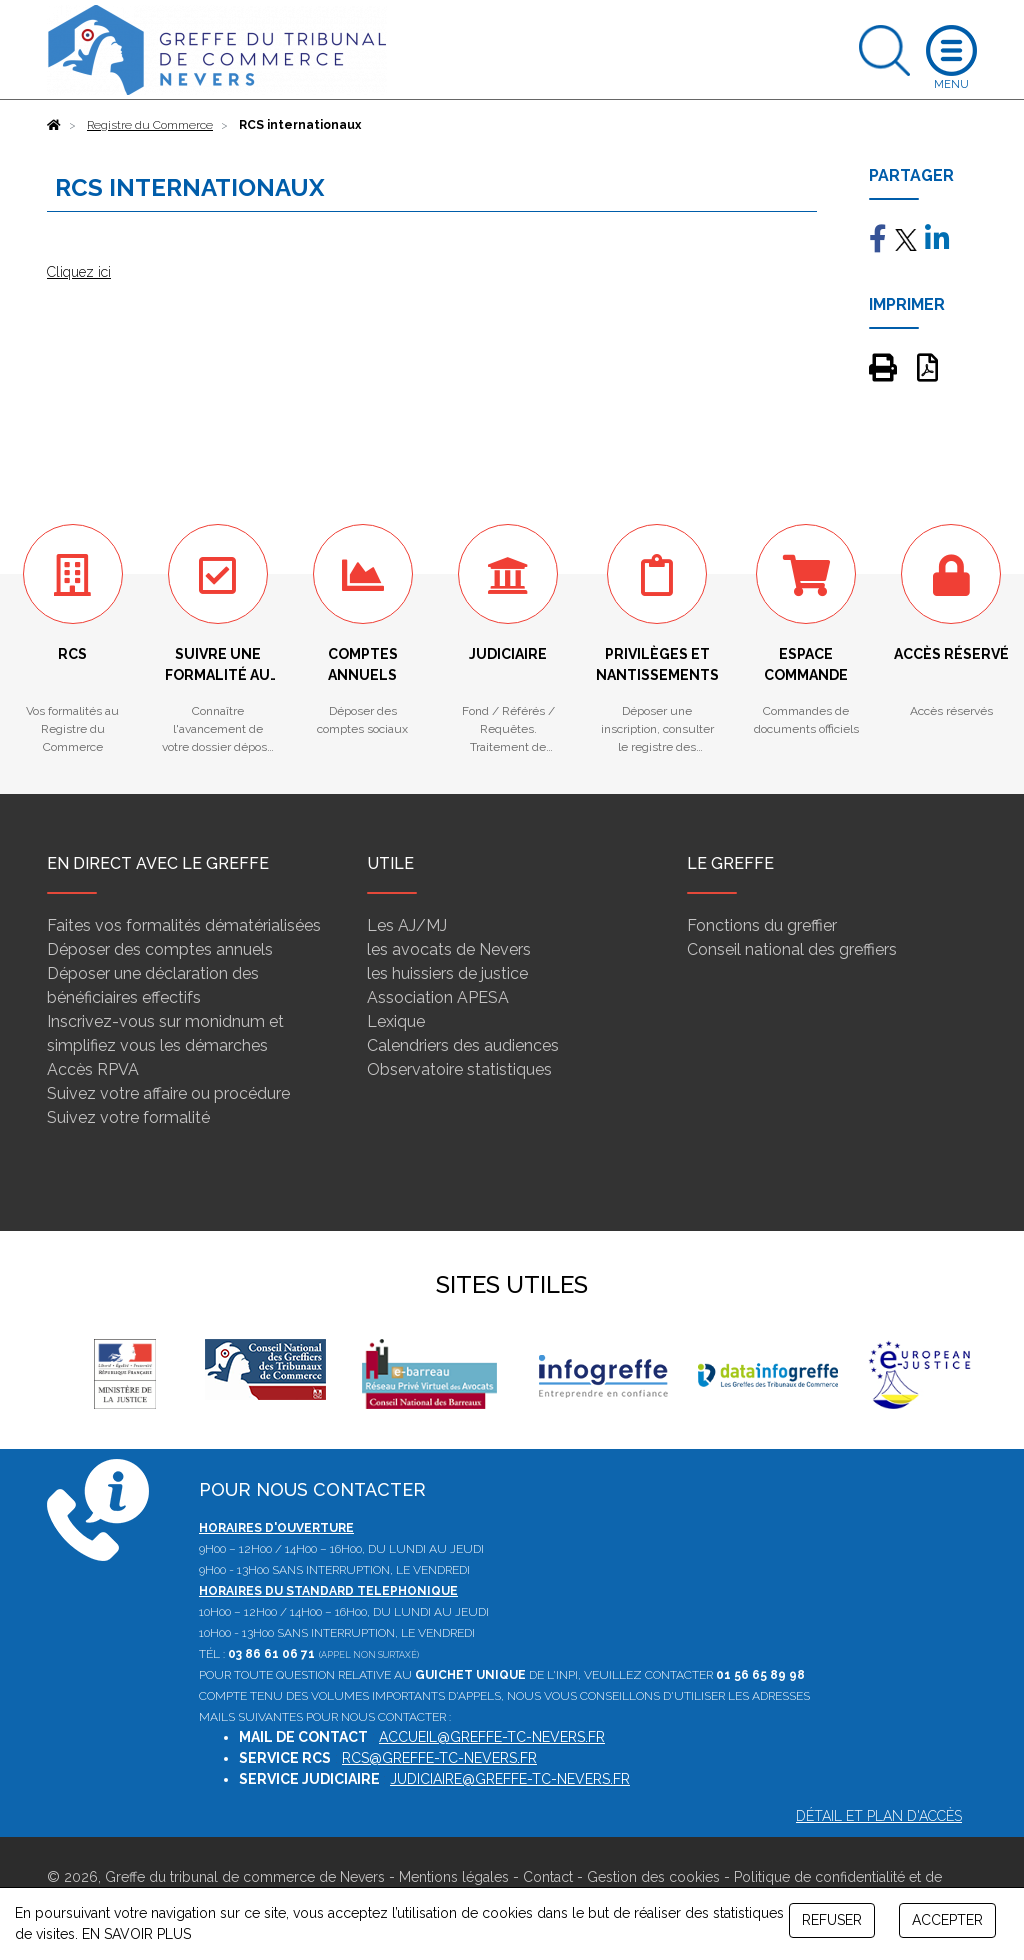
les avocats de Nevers (449, 949)
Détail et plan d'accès (879, 1816)
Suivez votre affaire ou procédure (168, 1093)
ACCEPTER (947, 1920)
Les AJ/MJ (407, 925)
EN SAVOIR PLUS (136, 1934)
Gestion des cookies (653, 1877)
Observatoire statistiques (459, 1069)
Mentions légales (454, 1877)
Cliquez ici (79, 272)
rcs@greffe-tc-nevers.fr (439, 1758)
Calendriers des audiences (463, 1045)
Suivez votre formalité (128, 1117)
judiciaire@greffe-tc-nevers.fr (510, 1779)
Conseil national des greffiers (792, 949)
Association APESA (438, 997)
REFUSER (832, 1920)
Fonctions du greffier (762, 925)
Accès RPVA (93, 1069)
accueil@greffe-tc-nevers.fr (492, 1737)
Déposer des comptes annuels (160, 949)
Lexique (396, 1021)
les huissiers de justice (447, 973)
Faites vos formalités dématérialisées (184, 925)
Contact (548, 1877)
